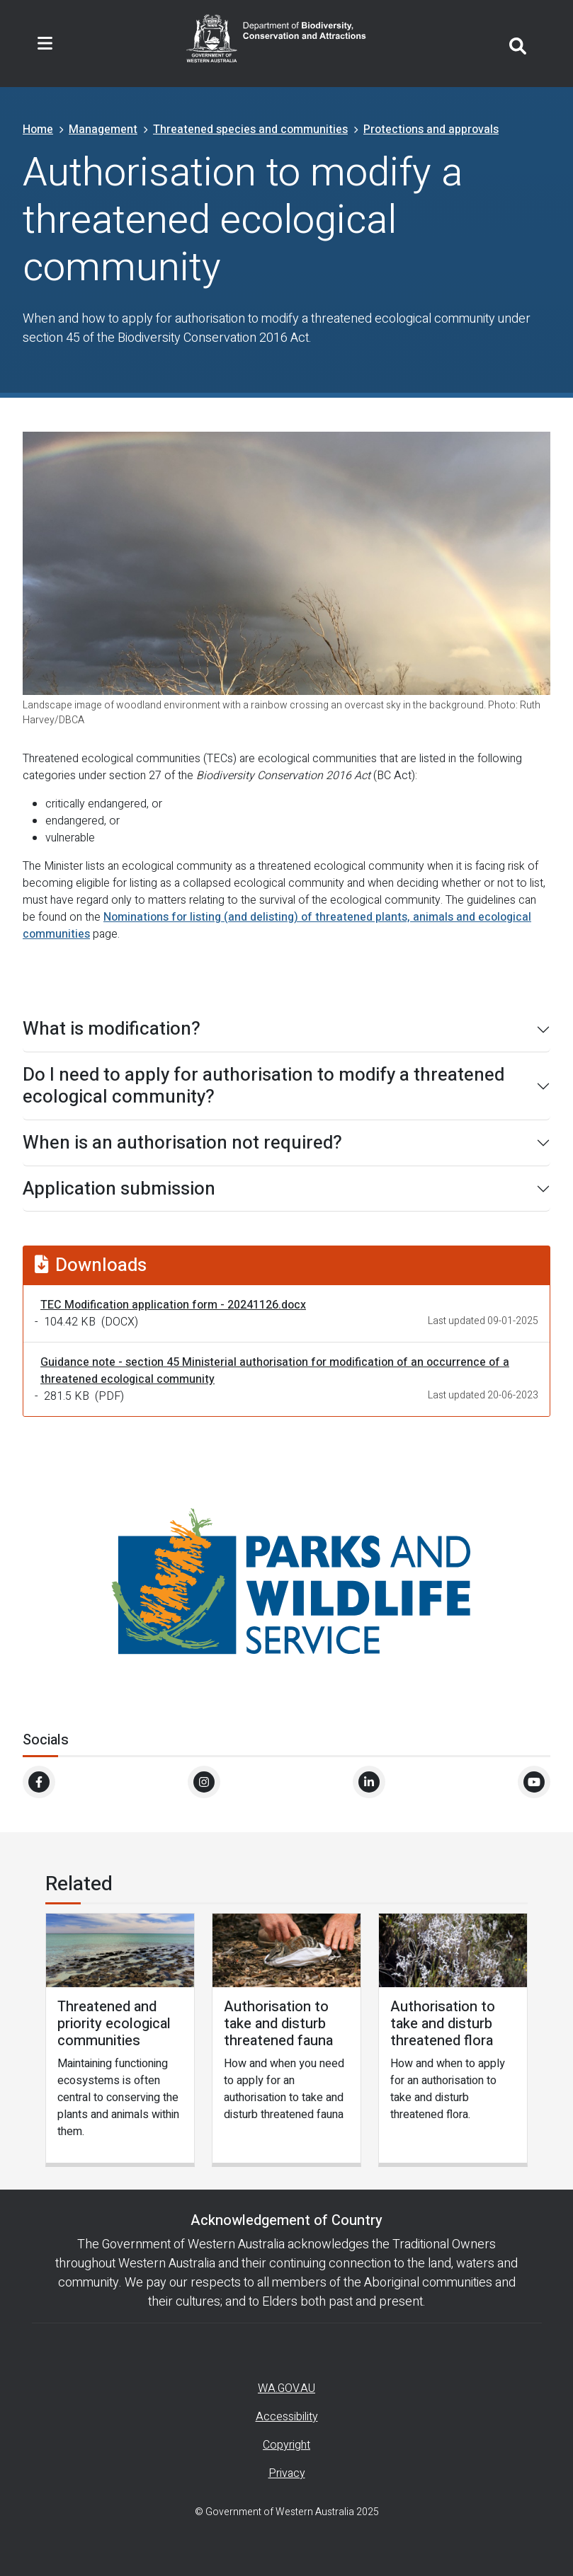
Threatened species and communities (250, 129)
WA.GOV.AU (286, 2388)
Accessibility (287, 2416)
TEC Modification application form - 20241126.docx (173, 1304)
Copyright (286, 2445)
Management (103, 129)
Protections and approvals (431, 129)
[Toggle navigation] (45, 44)
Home (38, 129)
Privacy (286, 2473)
